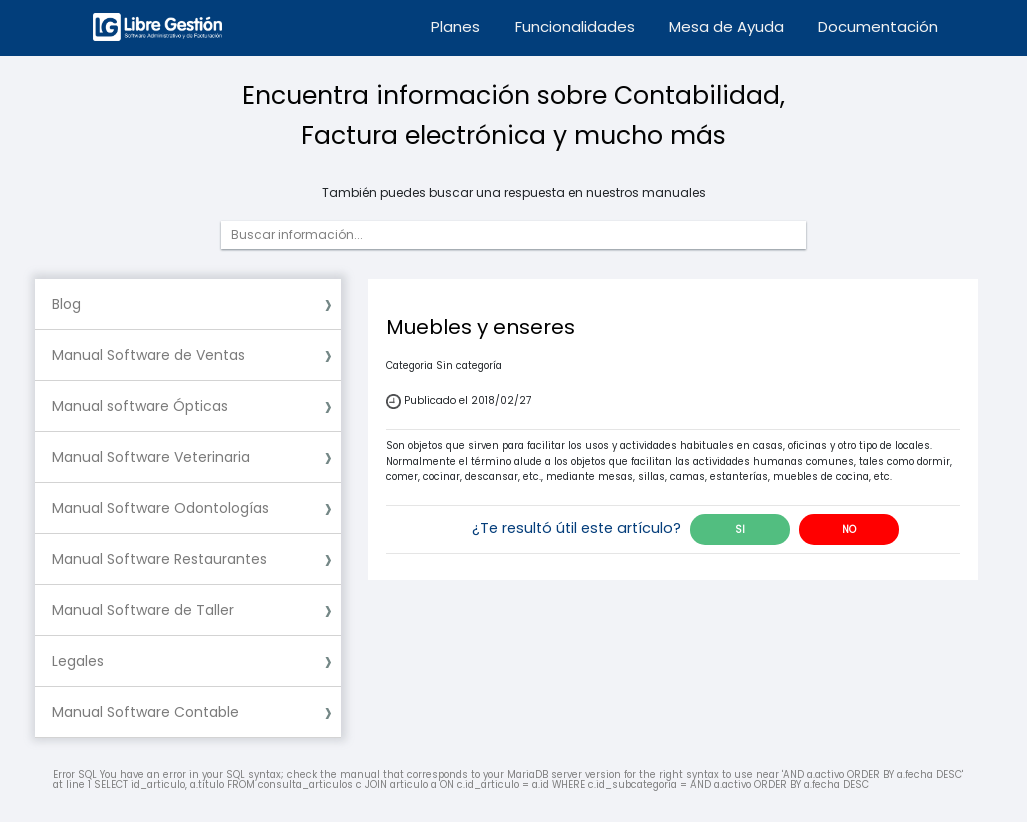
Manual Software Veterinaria (151, 457)
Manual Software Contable (145, 712)
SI (740, 529)
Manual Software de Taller (143, 610)
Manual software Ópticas (140, 406)
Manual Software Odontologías (160, 508)
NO (849, 529)
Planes (455, 26)
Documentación (878, 26)
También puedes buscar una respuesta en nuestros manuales (514, 193)
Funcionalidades (575, 26)
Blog (66, 304)
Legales (78, 661)
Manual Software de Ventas (148, 355)
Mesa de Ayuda (726, 26)
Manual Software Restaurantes (159, 559)
